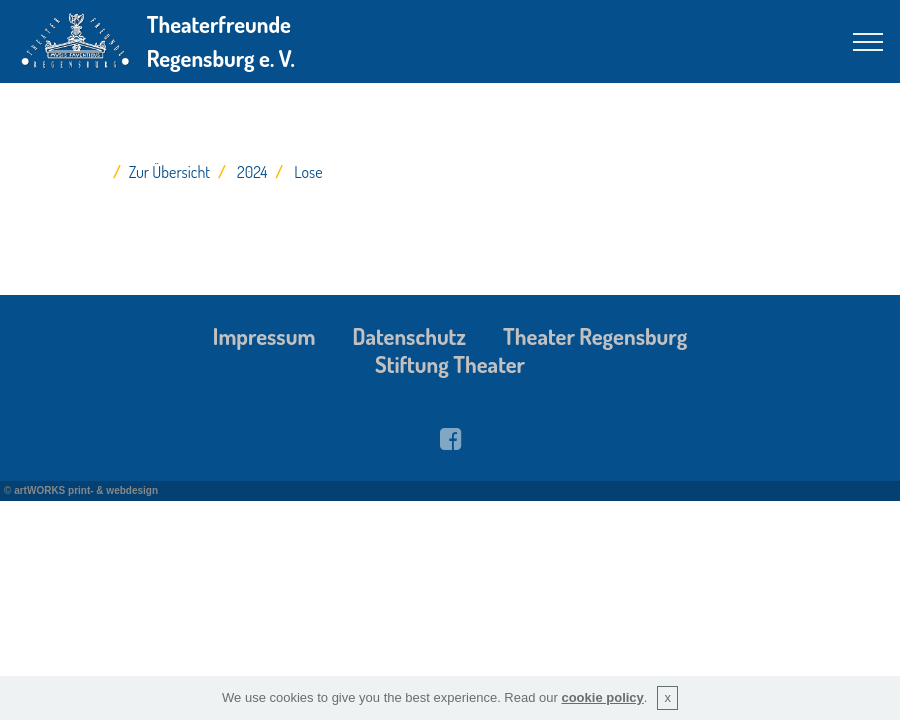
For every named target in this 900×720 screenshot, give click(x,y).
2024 (252, 172)
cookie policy (602, 697)
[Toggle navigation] (868, 42)
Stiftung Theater (450, 364)
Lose (308, 172)
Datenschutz (409, 336)
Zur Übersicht (169, 172)
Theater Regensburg (595, 336)
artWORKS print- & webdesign (86, 490)
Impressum (264, 336)
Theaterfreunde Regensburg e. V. (221, 41)
